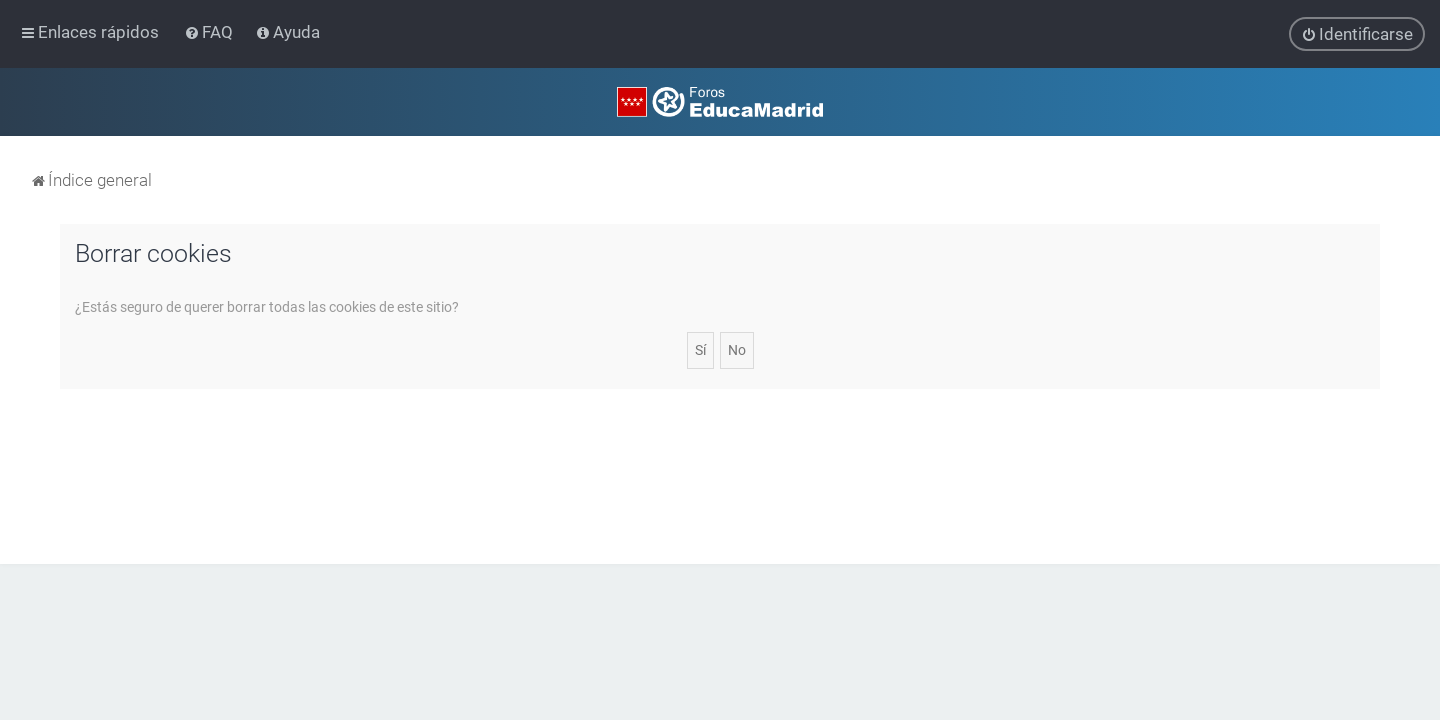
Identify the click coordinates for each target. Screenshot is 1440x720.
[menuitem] (210, 32)
